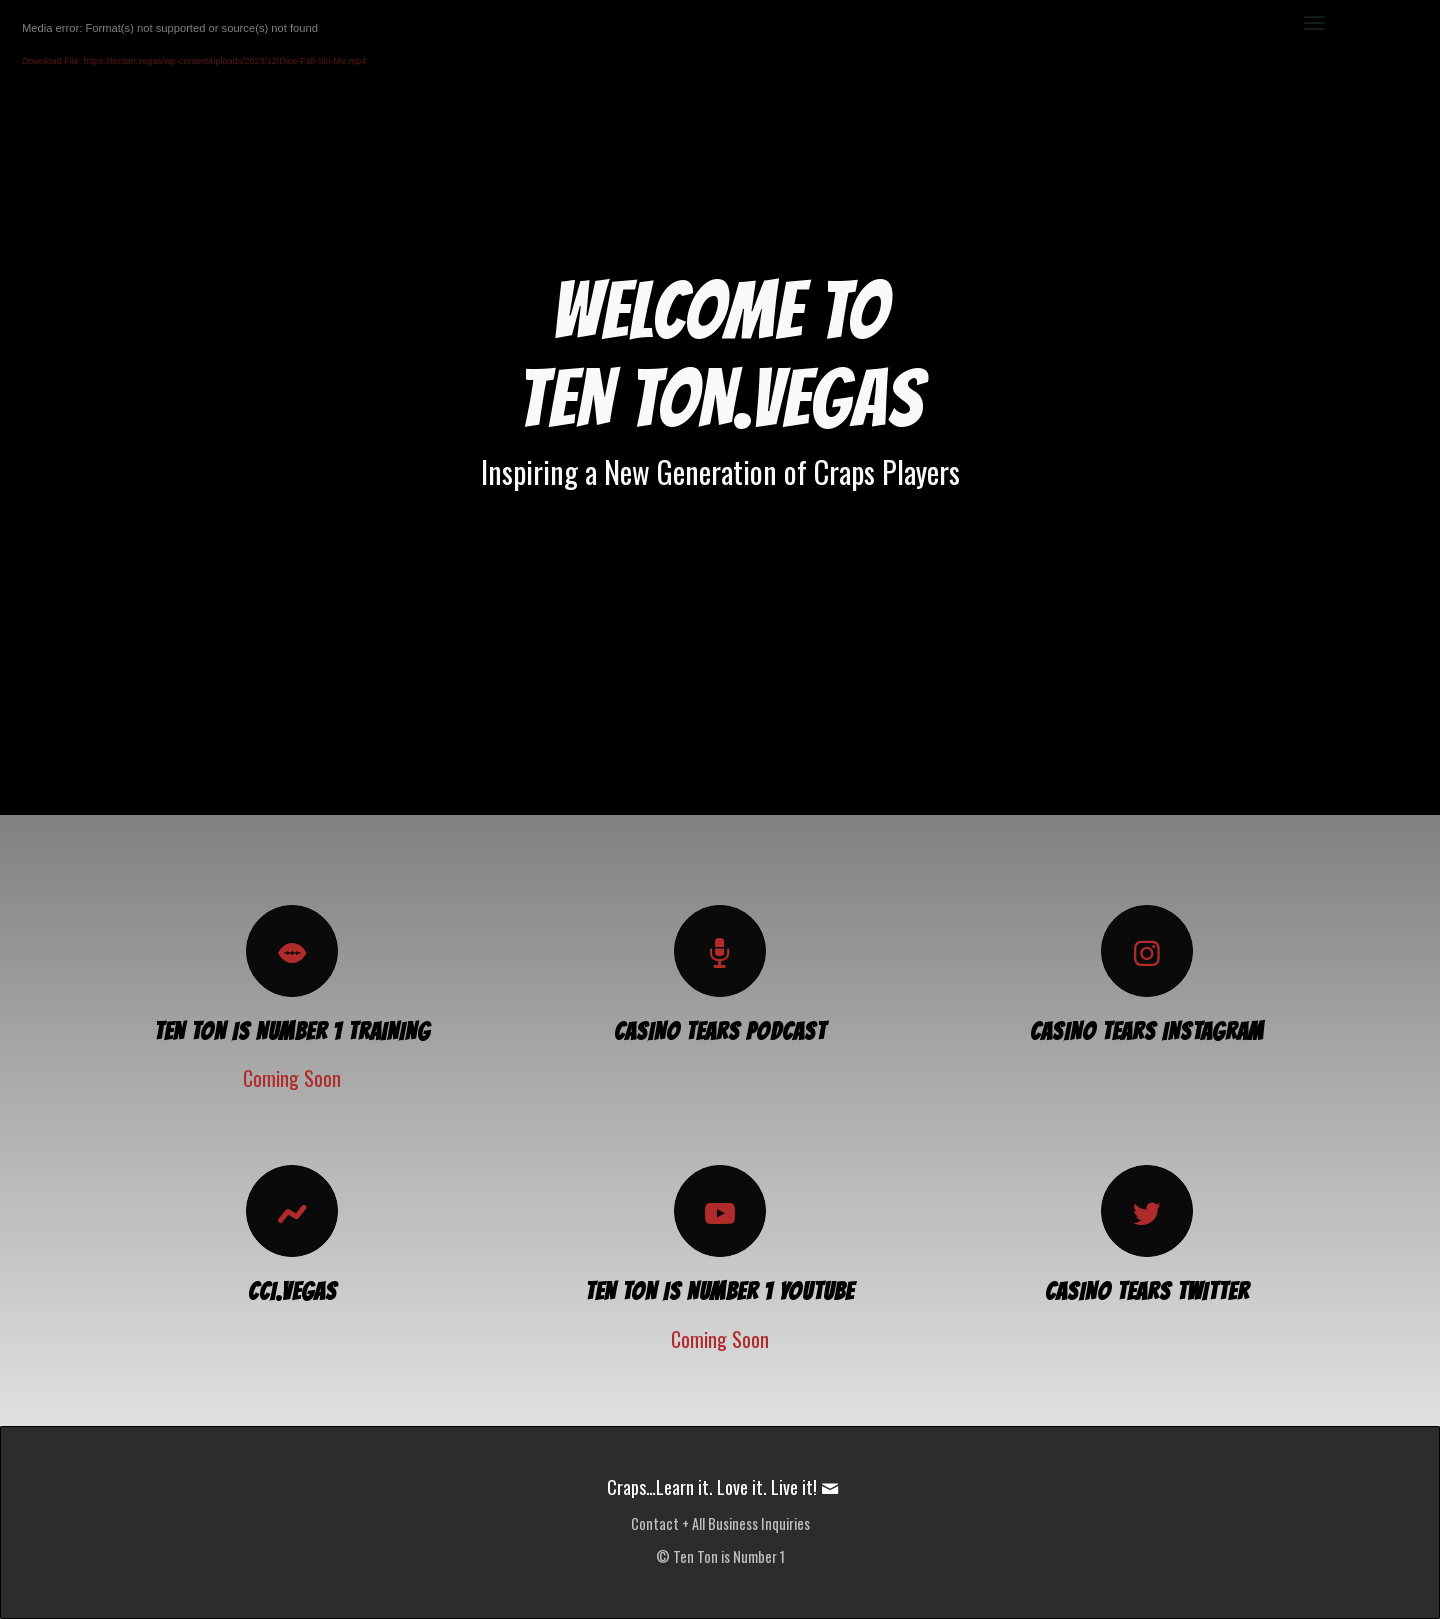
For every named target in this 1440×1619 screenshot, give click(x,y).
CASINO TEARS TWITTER (1147, 1291)
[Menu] (1314, 22)
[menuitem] (1314, 22)
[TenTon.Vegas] (137, 22)
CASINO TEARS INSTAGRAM (1147, 1031)
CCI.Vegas (292, 1291)
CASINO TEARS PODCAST (720, 1031)
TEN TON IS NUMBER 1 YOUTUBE (719, 1291)
